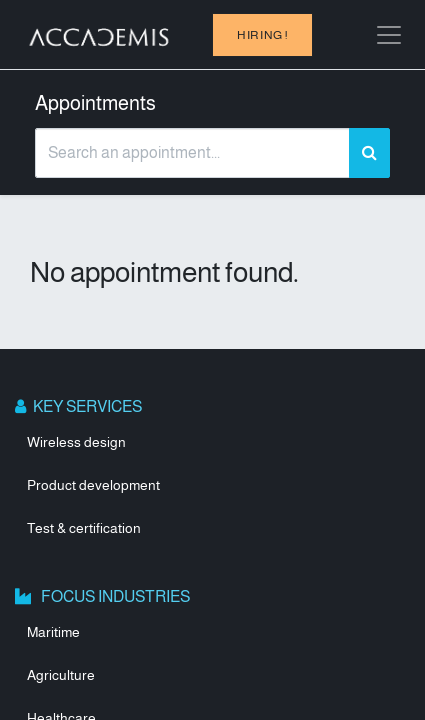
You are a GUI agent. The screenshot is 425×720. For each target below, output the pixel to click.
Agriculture (61, 675)
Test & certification (84, 528)
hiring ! (262, 35)
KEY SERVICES (85, 406)
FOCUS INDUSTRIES (112, 596)
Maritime (53, 632)
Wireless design (76, 442)
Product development (93, 485)
